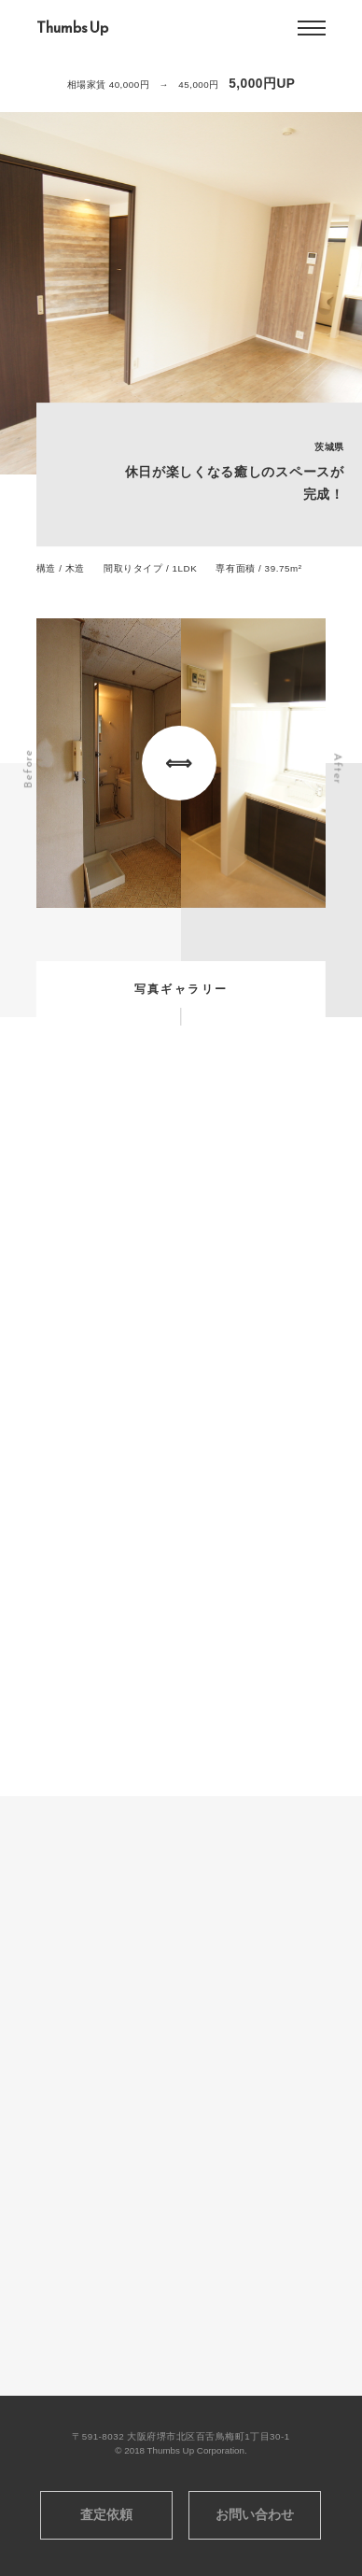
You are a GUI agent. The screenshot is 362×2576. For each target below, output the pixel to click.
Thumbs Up (72, 27)
